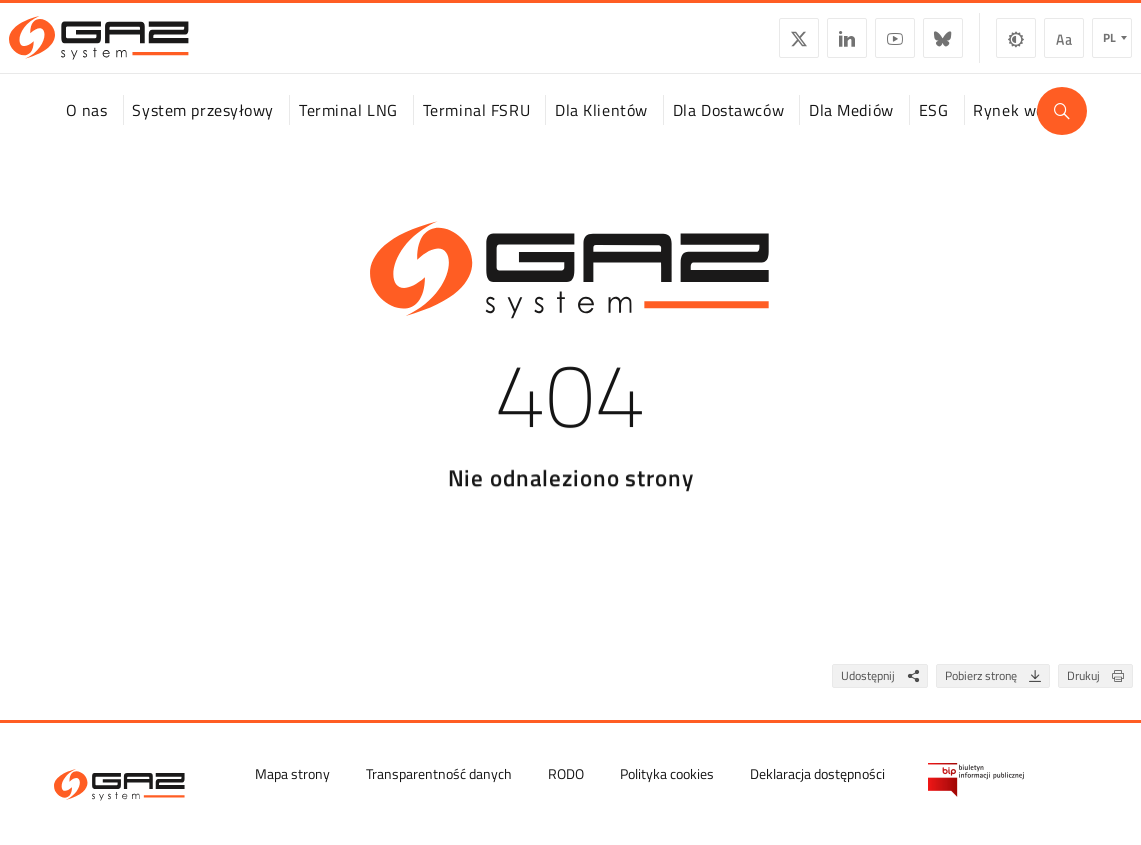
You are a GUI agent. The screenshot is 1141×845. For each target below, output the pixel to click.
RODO (566, 773)
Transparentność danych (439, 773)
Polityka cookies (667, 773)
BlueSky (900, 46)
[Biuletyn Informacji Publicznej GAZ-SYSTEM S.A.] (976, 780)
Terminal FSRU (476, 129)
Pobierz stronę (997, 695)
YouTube (852, 46)
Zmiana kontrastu (973, 46)
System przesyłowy (203, 129)
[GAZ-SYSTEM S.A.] (142, 46)
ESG (934, 129)
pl (1066, 45)
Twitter (756, 46)
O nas (87, 129)
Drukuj (1099, 695)
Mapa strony (292, 773)
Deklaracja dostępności (817, 773)
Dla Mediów (851, 129)
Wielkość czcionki (1021, 46)
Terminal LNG (348, 129)
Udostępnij (884, 695)
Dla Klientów (601, 129)
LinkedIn (804, 46)
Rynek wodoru (1025, 129)
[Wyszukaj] (1062, 130)
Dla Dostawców (728, 129)
